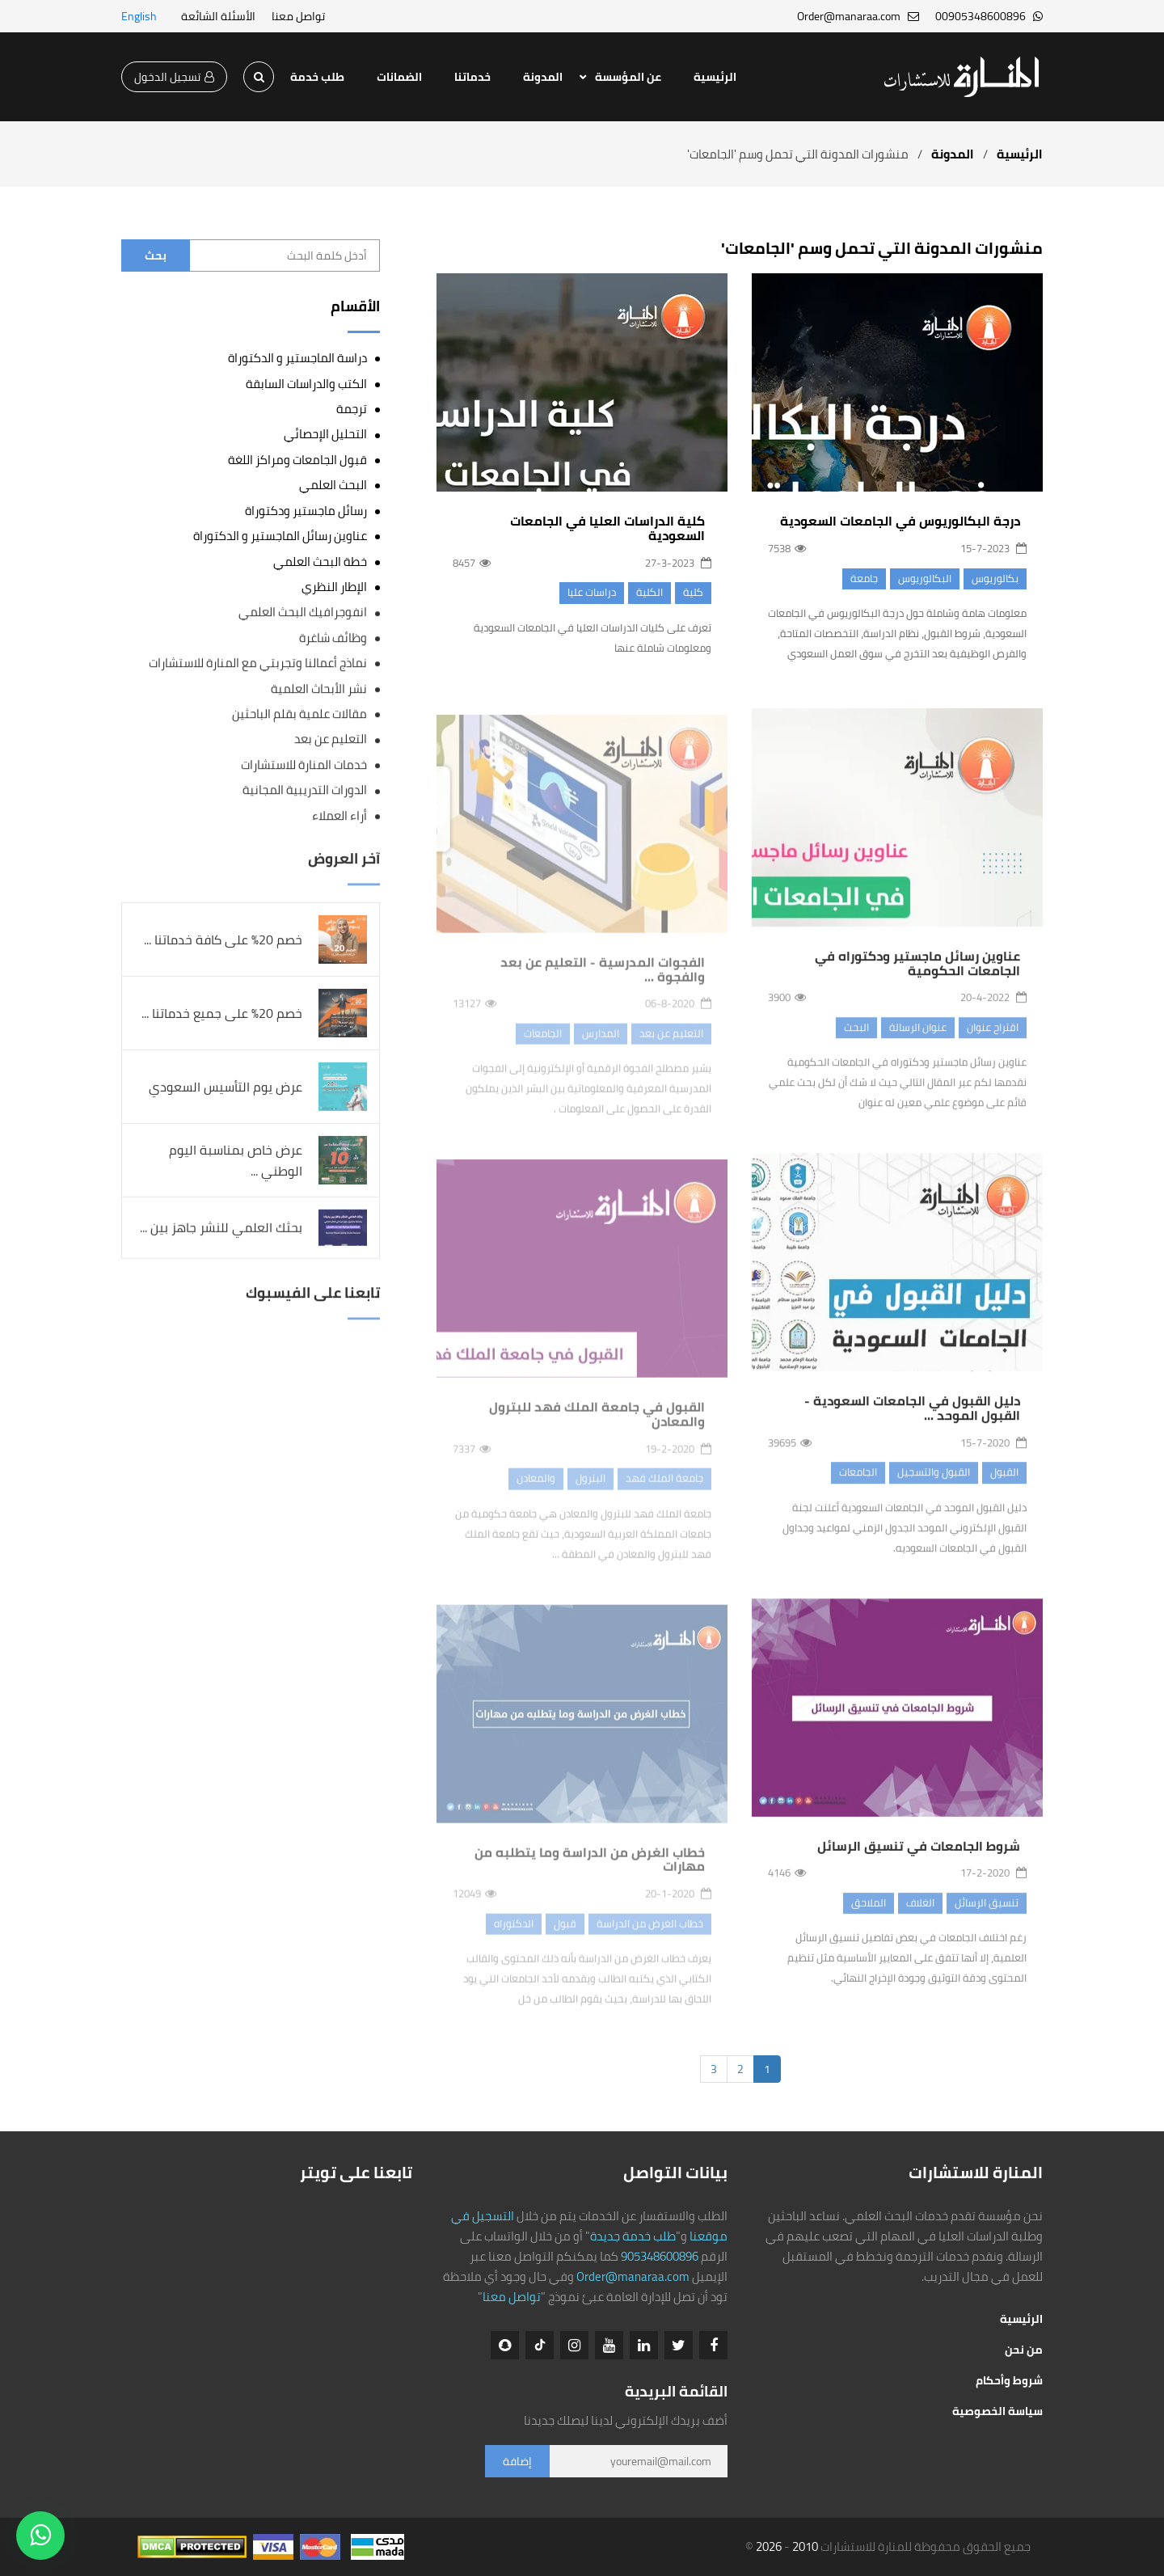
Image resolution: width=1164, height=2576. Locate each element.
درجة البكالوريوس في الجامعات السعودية (900, 521)
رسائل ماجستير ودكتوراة (306, 510)
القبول (1004, 1486)
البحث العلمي (333, 484)
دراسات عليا (591, 592)
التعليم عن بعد (330, 739)
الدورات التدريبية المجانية (304, 790)
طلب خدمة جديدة (633, 2236)
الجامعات (858, 1486)
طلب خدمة (317, 76)
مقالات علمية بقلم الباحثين (299, 714)
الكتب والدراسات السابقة (306, 383)
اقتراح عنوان (992, 1041)
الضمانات (399, 76)
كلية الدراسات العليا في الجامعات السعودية (607, 528)
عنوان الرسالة (918, 1041)
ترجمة (351, 408)
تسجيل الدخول (174, 76)
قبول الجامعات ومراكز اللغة (297, 459)
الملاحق (868, 1916)
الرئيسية (715, 76)
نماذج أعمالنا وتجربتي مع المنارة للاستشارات (258, 663)
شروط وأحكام (1009, 2380)
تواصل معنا (298, 16)
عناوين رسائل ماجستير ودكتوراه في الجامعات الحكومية (917, 977)
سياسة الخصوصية (997, 2411)
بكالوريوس (995, 578)
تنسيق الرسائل (986, 1916)
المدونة (543, 76)
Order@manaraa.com (633, 2276)
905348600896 (659, 2256)
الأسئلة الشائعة (218, 16)
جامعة (864, 578)
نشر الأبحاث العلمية (319, 689)
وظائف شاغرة (333, 638)
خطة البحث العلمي (320, 561)
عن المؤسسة (628, 76)
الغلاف (920, 1916)
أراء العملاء (339, 816)
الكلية (649, 592)
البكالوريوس (924, 578)
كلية (693, 592)
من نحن (1024, 2350)
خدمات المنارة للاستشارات (304, 765)
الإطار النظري (334, 586)
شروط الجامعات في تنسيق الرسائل (918, 1860)
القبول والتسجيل (933, 1486)
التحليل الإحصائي (325, 434)
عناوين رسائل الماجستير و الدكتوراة (280, 535)
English (139, 16)
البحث (856, 1041)
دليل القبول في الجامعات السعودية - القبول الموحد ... (912, 1422)
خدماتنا (472, 76)
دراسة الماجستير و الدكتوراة (297, 358)
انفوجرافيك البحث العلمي (302, 612)
